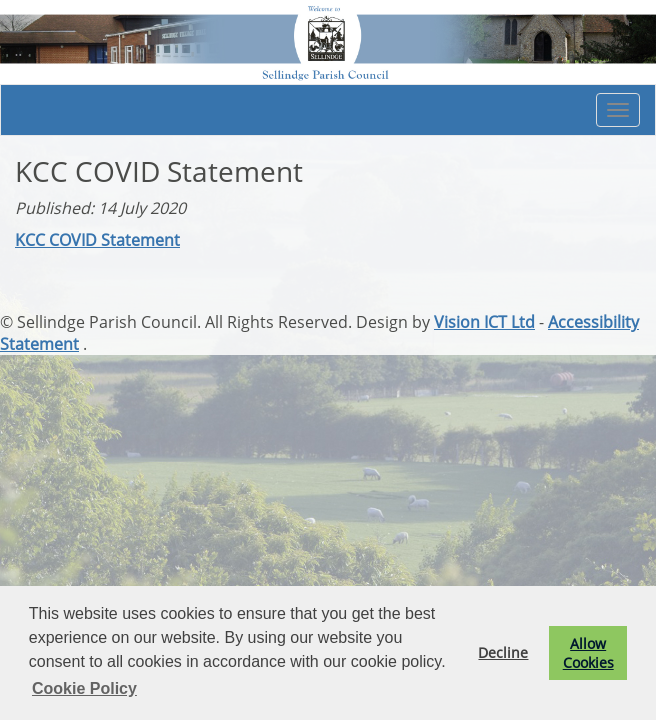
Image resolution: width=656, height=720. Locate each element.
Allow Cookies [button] (588, 653)
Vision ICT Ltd (484, 322)
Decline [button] (503, 652)
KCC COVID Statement (97, 240)
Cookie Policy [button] (84, 688)
